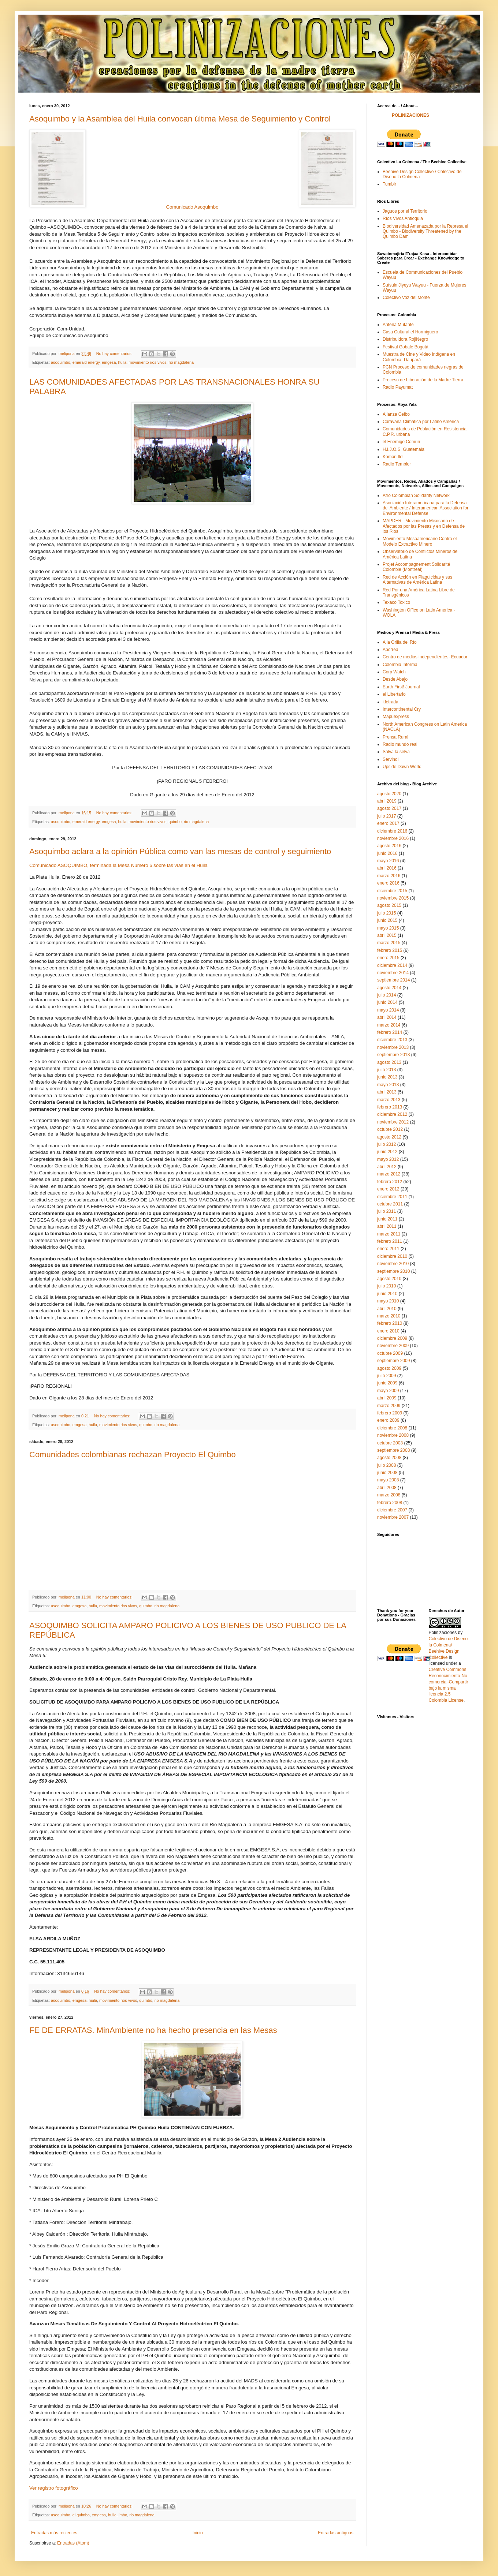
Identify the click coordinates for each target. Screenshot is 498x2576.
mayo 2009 (388, 1390)
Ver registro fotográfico (53, 2488)
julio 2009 (386, 1375)
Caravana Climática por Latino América (421, 421)
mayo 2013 (388, 1084)
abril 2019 (387, 801)
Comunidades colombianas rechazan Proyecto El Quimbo (132, 1454)
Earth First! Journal (401, 686)
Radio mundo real (400, 744)
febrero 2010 (389, 1323)
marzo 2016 (388, 875)
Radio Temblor (397, 464)
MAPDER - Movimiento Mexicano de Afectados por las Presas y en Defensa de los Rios (424, 526)
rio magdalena (181, 362)
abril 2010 (387, 1308)
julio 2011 (386, 1211)
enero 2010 (388, 1331)
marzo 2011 (388, 1234)
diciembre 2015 (392, 890)
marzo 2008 (388, 1495)
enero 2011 (388, 1248)
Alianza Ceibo (396, 414)
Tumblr (389, 184)
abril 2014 (387, 1017)
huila (122, 362)
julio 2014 (386, 995)
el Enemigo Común (401, 441)
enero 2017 (388, 823)
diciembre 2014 (392, 965)
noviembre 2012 (393, 1122)
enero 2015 (388, 957)
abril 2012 (387, 1166)
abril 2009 (387, 1398)
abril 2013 (387, 1092)
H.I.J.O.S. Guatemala (403, 449)
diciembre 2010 (392, 1256)
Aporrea (390, 649)
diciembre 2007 (392, 1510)
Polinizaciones (443, 1632)
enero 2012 (388, 1189)
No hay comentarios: (115, 353)
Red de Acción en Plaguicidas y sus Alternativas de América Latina (417, 580)
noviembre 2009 (393, 1345)
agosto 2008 (389, 1457)
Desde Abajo (395, 679)
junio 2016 (387, 853)
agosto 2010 (389, 1278)
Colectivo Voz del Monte (406, 297)
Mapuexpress (396, 716)
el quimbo (81, 2515)
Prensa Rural (395, 737)
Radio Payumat (398, 387)
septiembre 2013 (393, 1054)
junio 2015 (387, 920)
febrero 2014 (389, 1032)
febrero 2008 (389, 1502)
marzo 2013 (388, 1099)
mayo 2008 (388, 1480)
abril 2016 (387, 868)
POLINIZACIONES (410, 115)
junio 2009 (387, 1383)
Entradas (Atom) (73, 2543)
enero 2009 (388, 1420)
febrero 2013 (389, 1107)
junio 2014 (387, 1002)
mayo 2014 (388, 1010)
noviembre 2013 (393, 1047)
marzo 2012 (388, 1174)
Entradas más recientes (54, 2532)
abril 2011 (387, 1226)
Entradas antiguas (335, 2532)
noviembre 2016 (393, 838)
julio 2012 (386, 1144)
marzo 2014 (388, 1025)
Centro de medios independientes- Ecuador (425, 656)
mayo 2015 (388, 928)
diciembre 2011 (392, 1196)
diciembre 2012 (392, 1114)
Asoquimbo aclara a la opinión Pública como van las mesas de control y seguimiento (180, 851)
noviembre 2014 (393, 972)
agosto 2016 (389, 845)
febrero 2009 (389, 1413)
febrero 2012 (389, 1181)
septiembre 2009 (393, 1360)
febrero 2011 (389, 1241)
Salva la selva (396, 751)
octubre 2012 (390, 1129)
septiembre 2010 (393, 1271)
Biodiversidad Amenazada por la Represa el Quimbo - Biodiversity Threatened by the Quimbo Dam (425, 231)
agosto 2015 (389, 905)
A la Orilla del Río (400, 642)
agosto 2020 (389, 793)
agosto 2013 (389, 1062)
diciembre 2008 (392, 1428)
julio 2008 (386, 1465)
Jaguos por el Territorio (405, 211)
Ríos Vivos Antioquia (403, 218)
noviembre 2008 (393, 1435)
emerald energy (86, 362)
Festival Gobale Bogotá (405, 346)
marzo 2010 (388, 1316)
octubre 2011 (390, 1204)
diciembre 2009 (392, 1338)
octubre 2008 (390, 1443)
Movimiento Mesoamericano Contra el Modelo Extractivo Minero (420, 541)
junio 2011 (387, 1219)
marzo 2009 (388, 1405)
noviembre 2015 (393, 898)
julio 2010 (386, 1286)
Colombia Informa (400, 664)
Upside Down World (402, 766)
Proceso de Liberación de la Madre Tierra (423, 379)
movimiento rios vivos (147, 362)
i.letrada (390, 701)
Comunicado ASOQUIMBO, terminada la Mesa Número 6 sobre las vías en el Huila (118, 865)
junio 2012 (387, 1151)
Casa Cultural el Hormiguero (410, 331)
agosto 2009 (389, 1368)
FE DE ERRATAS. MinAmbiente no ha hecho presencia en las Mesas (153, 2030)
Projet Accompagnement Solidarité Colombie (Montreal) (416, 567)
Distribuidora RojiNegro (405, 339)
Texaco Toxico (396, 602)
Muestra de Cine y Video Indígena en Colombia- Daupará (419, 357)
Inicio (198, 2532)
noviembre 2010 (393, 1263)
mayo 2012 (388, 1159)
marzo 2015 (388, 942)
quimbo (175, 821)
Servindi (390, 759)
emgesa (109, 362)
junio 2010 (387, 1293)
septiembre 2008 (393, 1450)
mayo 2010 (388, 1301)
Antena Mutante (398, 324)
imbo (123, 2515)
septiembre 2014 (393, 980)
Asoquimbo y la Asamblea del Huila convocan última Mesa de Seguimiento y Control (180, 118)
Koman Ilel (393, 456)
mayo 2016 (388, 860)
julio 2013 (386, 1069)
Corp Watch (394, 671)
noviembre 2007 (393, 1517)
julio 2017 (386, 816)
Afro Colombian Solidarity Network (416, 495)
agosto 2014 (389, 987)
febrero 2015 (389, 950)
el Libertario (394, 694)
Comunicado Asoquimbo (192, 207)
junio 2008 (387, 1472)
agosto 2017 (389, 808)
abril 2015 (387, 935)
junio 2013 (387, 1077)
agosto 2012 (389, 1137)
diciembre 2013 (392, 1039)
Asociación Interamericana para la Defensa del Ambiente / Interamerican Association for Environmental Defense (425, 508)
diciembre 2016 (392, 831)
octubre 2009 (390, 1353)
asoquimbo (60, 362)
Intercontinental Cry (402, 709)
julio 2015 (386, 913)
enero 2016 (388, 883)
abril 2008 (387, 1487)
